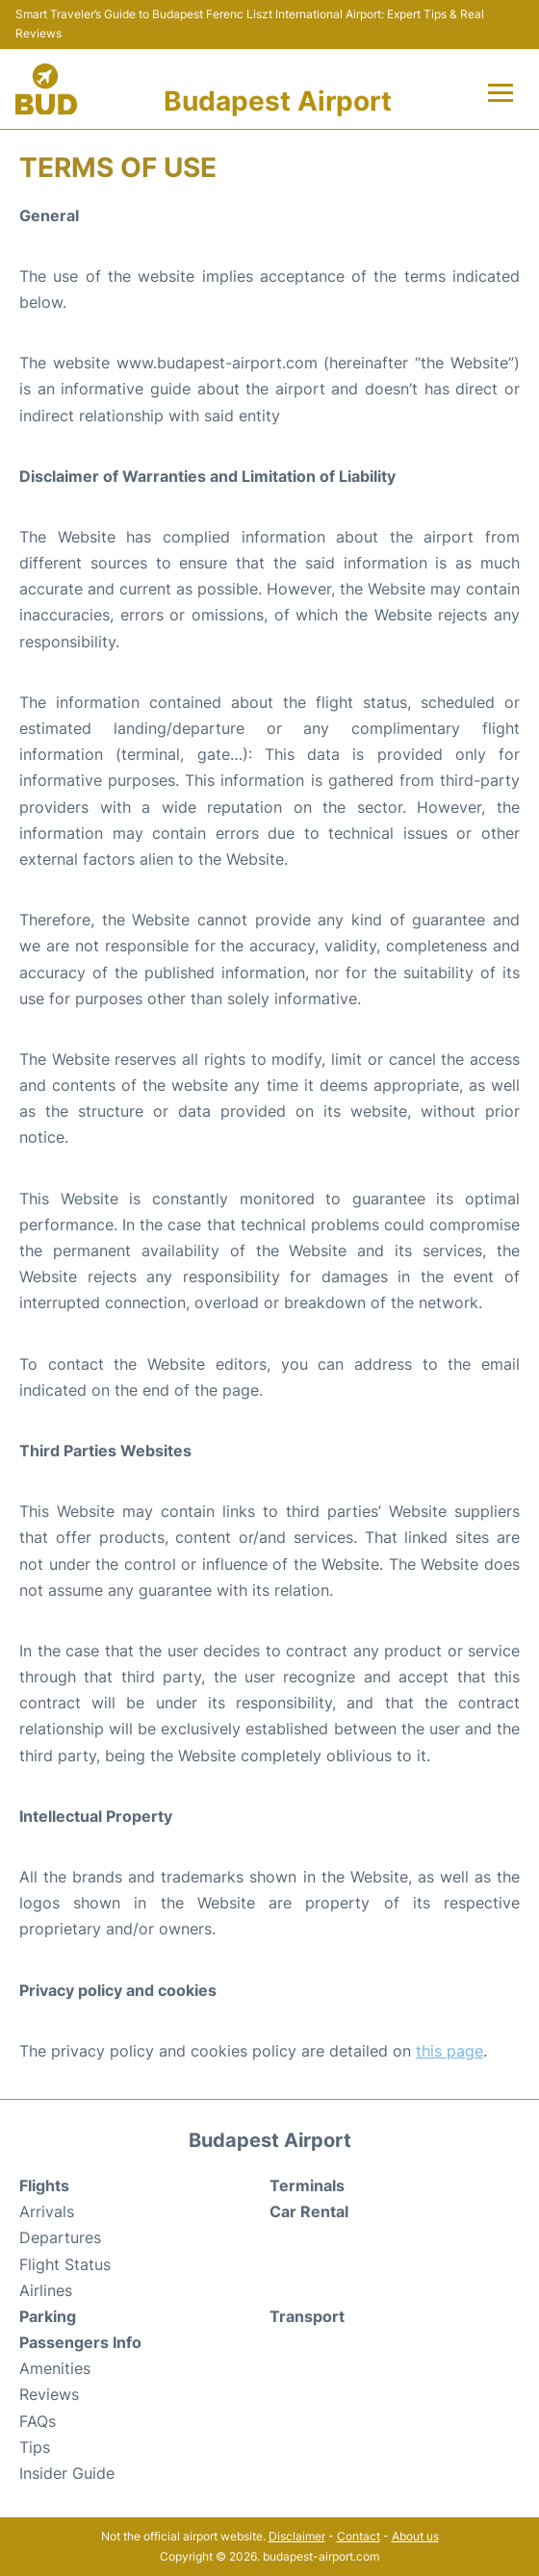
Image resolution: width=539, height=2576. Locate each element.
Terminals (307, 2185)
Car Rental (309, 2211)
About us (415, 2536)
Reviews (49, 2394)
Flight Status (65, 2264)
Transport (307, 2316)
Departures (60, 2237)
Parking (47, 2316)
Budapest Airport (278, 101)
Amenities (54, 2368)
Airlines (45, 2290)
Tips (34, 2447)
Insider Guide (67, 2473)
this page (449, 2050)
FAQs (37, 2421)
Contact (358, 2536)
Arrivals (46, 2211)
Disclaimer (297, 2536)
